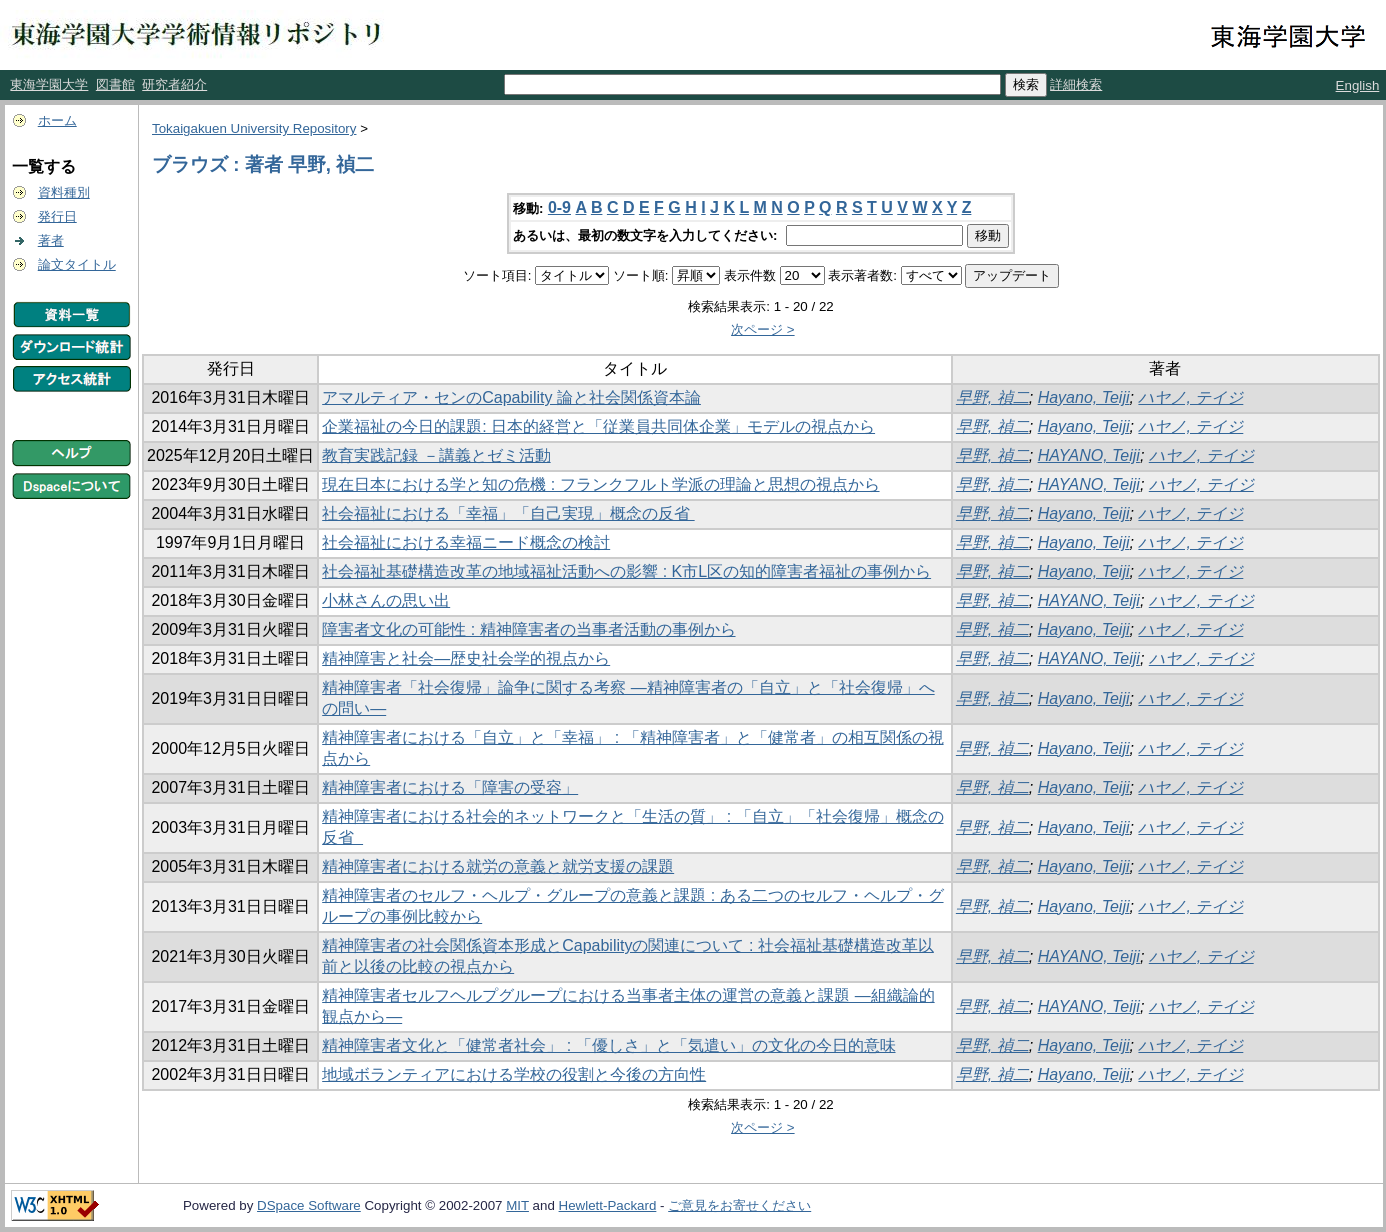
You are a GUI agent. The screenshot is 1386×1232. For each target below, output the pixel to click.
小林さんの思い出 (386, 600)
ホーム (57, 120)
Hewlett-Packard (608, 1205)
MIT (517, 1205)
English (1358, 85)
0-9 (559, 207)
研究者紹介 (174, 84)
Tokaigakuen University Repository (254, 128)
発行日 (57, 216)
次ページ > (763, 329)
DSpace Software (309, 1205)
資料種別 (64, 192)
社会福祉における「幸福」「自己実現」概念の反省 (508, 513)
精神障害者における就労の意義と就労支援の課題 (498, 866)
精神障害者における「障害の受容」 (450, 787)
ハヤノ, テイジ (1190, 397)
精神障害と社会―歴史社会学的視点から (466, 658)
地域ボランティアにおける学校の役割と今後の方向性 (514, 1074)
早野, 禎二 (992, 397)
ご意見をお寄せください (739, 1205)
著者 (51, 240)
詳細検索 (1076, 84)
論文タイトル (77, 264)
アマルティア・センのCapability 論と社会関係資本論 (511, 397)
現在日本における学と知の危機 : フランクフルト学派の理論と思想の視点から (600, 484)
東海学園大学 (49, 84)
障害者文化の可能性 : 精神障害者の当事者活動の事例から (528, 629)
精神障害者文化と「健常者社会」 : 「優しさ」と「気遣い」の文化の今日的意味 (608, 1045)
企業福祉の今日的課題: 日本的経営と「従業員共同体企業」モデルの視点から (598, 426)
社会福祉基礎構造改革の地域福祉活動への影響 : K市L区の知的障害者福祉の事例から (626, 571)
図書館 (115, 84)
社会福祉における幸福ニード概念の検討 (466, 542)
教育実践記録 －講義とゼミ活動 (436, 455)
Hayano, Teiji (1084, 397)
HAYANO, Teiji (1089, 455)
